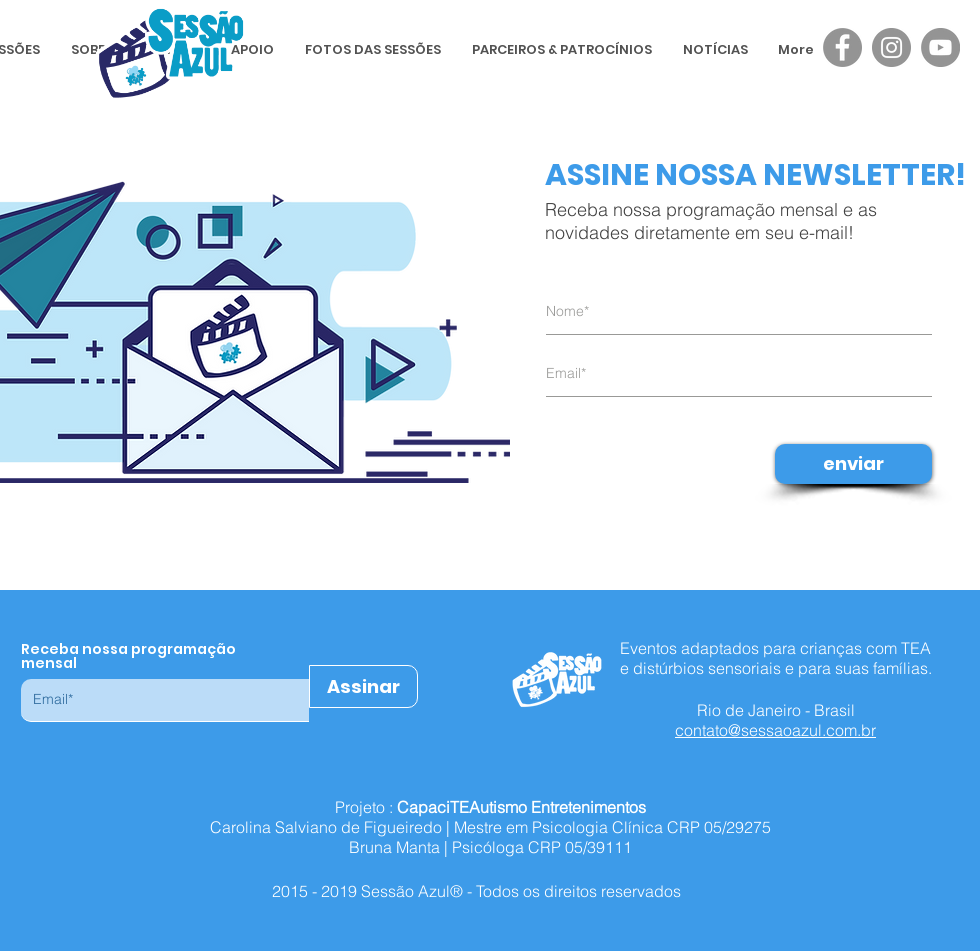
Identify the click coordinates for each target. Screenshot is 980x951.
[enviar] (853, 464)
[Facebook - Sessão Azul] (842, 47)
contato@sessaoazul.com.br (775, 730)
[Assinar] (363, 686)
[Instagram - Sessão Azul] (891, 47)
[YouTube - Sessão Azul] (940, 47)
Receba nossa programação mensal (128, 656)
